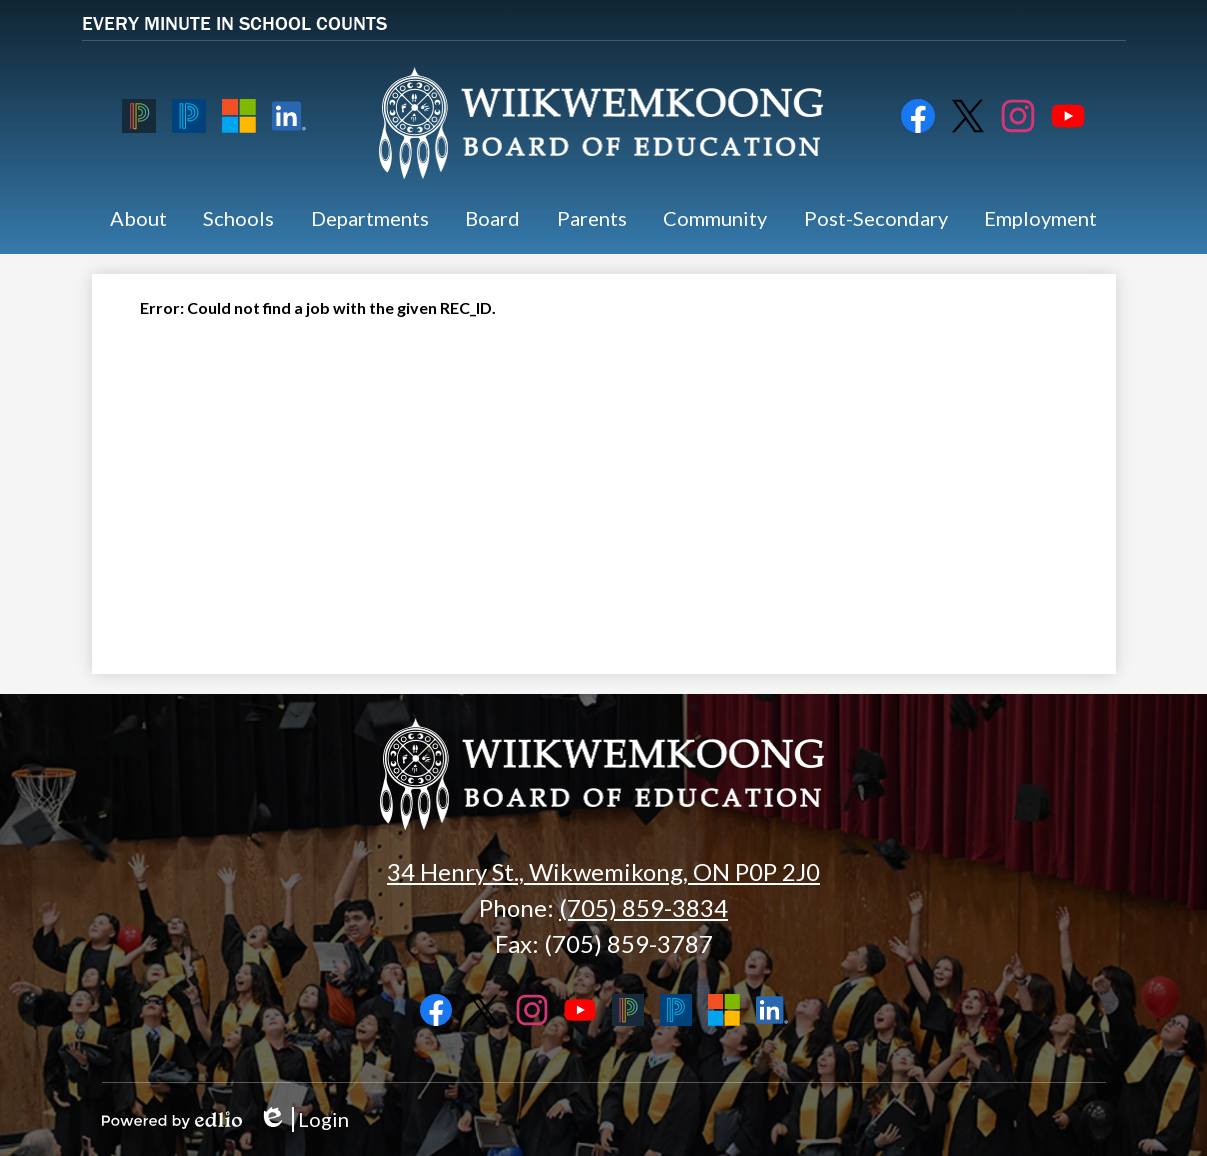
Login (303, 1119)
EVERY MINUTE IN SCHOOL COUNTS (234, 22)
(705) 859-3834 (643, 907)
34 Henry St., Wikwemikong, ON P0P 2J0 (603, 871)
